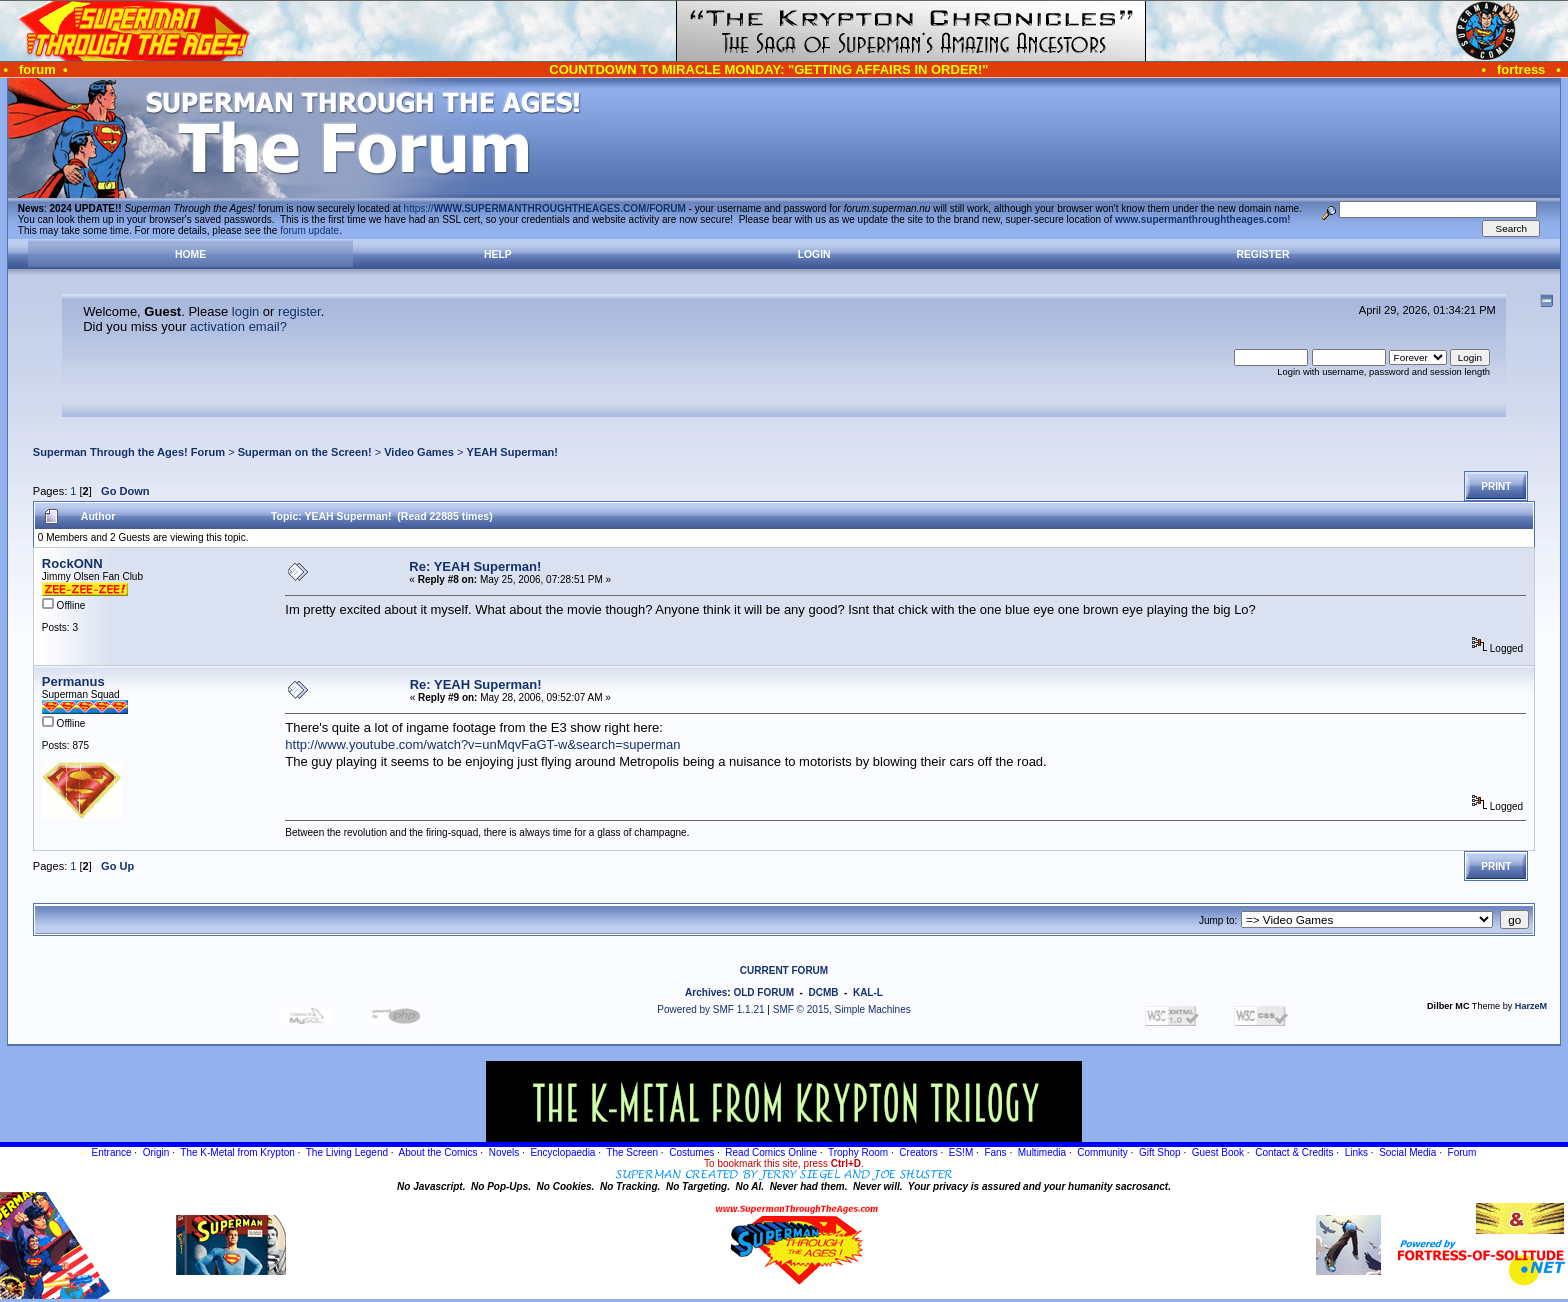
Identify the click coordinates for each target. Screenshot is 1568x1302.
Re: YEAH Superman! (475, 566)
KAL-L (868, 992)
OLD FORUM (763, 992)
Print (1496, 486)
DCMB (823, 992)
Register (1262, 254)
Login (814, 254)
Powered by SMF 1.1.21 (710, 1009)
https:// (545, 208)
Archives (706, 992)
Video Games (419, 452)
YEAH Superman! (512, 452)
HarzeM (1531, 1006)
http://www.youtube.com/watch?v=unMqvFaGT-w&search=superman (482, 744)
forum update (309, 230)
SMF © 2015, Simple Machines (842, 1009)
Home (190, 254)
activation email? (238, 326)
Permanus (73, 681)
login (245, 311)
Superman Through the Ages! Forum (129, 452)
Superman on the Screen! (305, 452)
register (299, 311)
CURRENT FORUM (784, 970)
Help (498, 254)
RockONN (72, 563)
